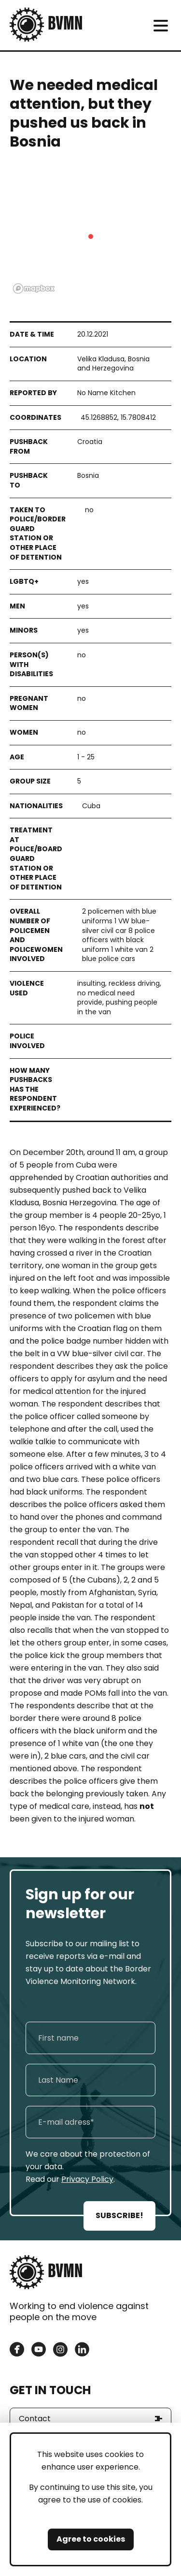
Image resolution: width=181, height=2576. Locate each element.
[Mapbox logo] (34, 288)
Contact (35, 2418)
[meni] (160, 25)
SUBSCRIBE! (119, 2215)
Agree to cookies (90, 2539)
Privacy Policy (87, 2179)
